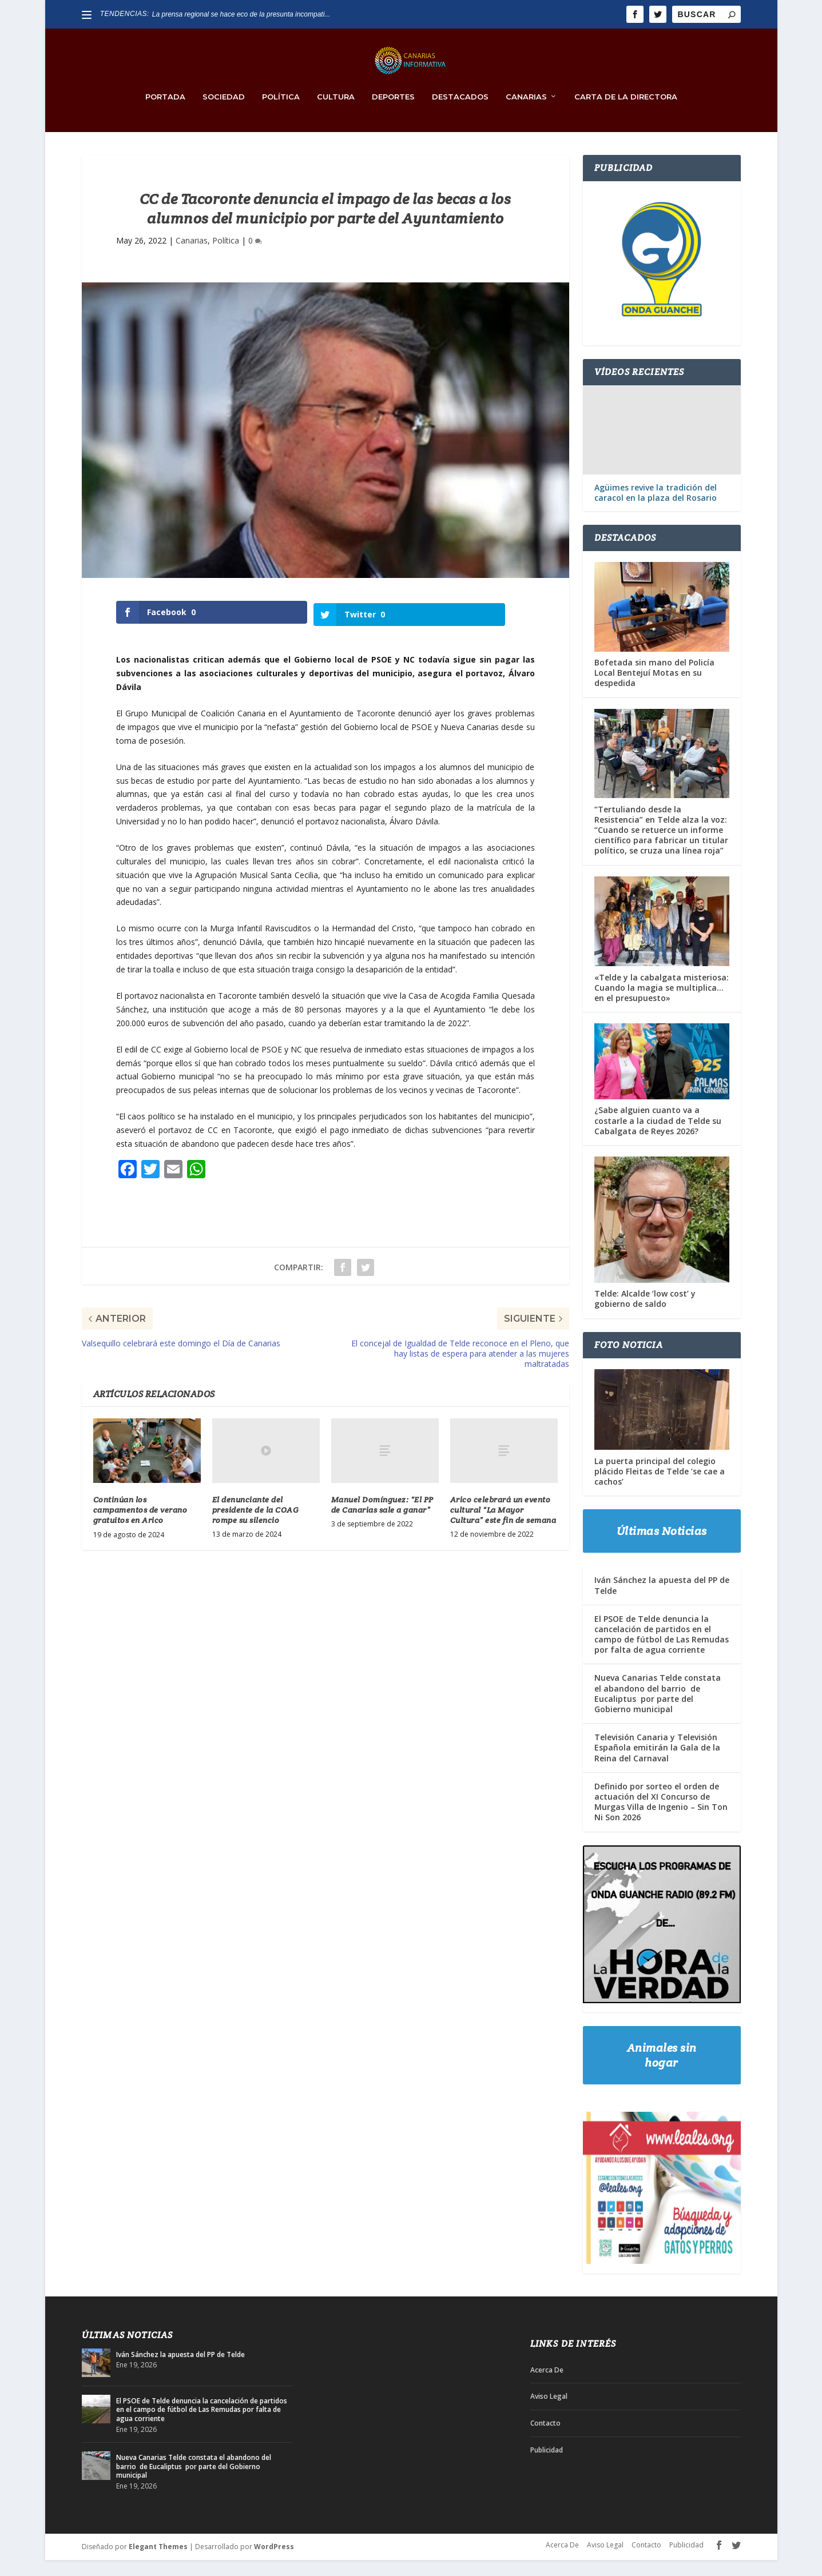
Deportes (393, 113)
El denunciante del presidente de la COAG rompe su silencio (255, 1523)
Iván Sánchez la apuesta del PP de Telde (661, 1601)
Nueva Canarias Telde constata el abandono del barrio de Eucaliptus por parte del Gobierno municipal (657, 1710)
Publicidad (546, 2466)
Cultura (336, 113)
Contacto (545, 2440)
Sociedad (223, 113)
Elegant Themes (158, 2562)
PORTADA (165, 113)
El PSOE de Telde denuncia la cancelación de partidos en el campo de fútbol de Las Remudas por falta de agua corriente (661, 1650)
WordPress (274, 2562)
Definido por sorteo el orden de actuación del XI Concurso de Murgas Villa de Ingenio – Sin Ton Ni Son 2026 (661, 1818)
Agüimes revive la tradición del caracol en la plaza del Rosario (655, 509)
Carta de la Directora (625, 113)
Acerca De (546, 2386)
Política (281, 113)
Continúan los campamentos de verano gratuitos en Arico (140, 1523)
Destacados (460, 113)
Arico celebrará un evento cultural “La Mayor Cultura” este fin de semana (503, 1523)
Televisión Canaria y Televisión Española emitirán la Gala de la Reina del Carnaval (657, 1764)
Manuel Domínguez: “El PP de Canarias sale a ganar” (382, 1518)
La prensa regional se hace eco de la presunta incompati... (241, 14)
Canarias (526, 113)
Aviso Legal (548, 2413)
